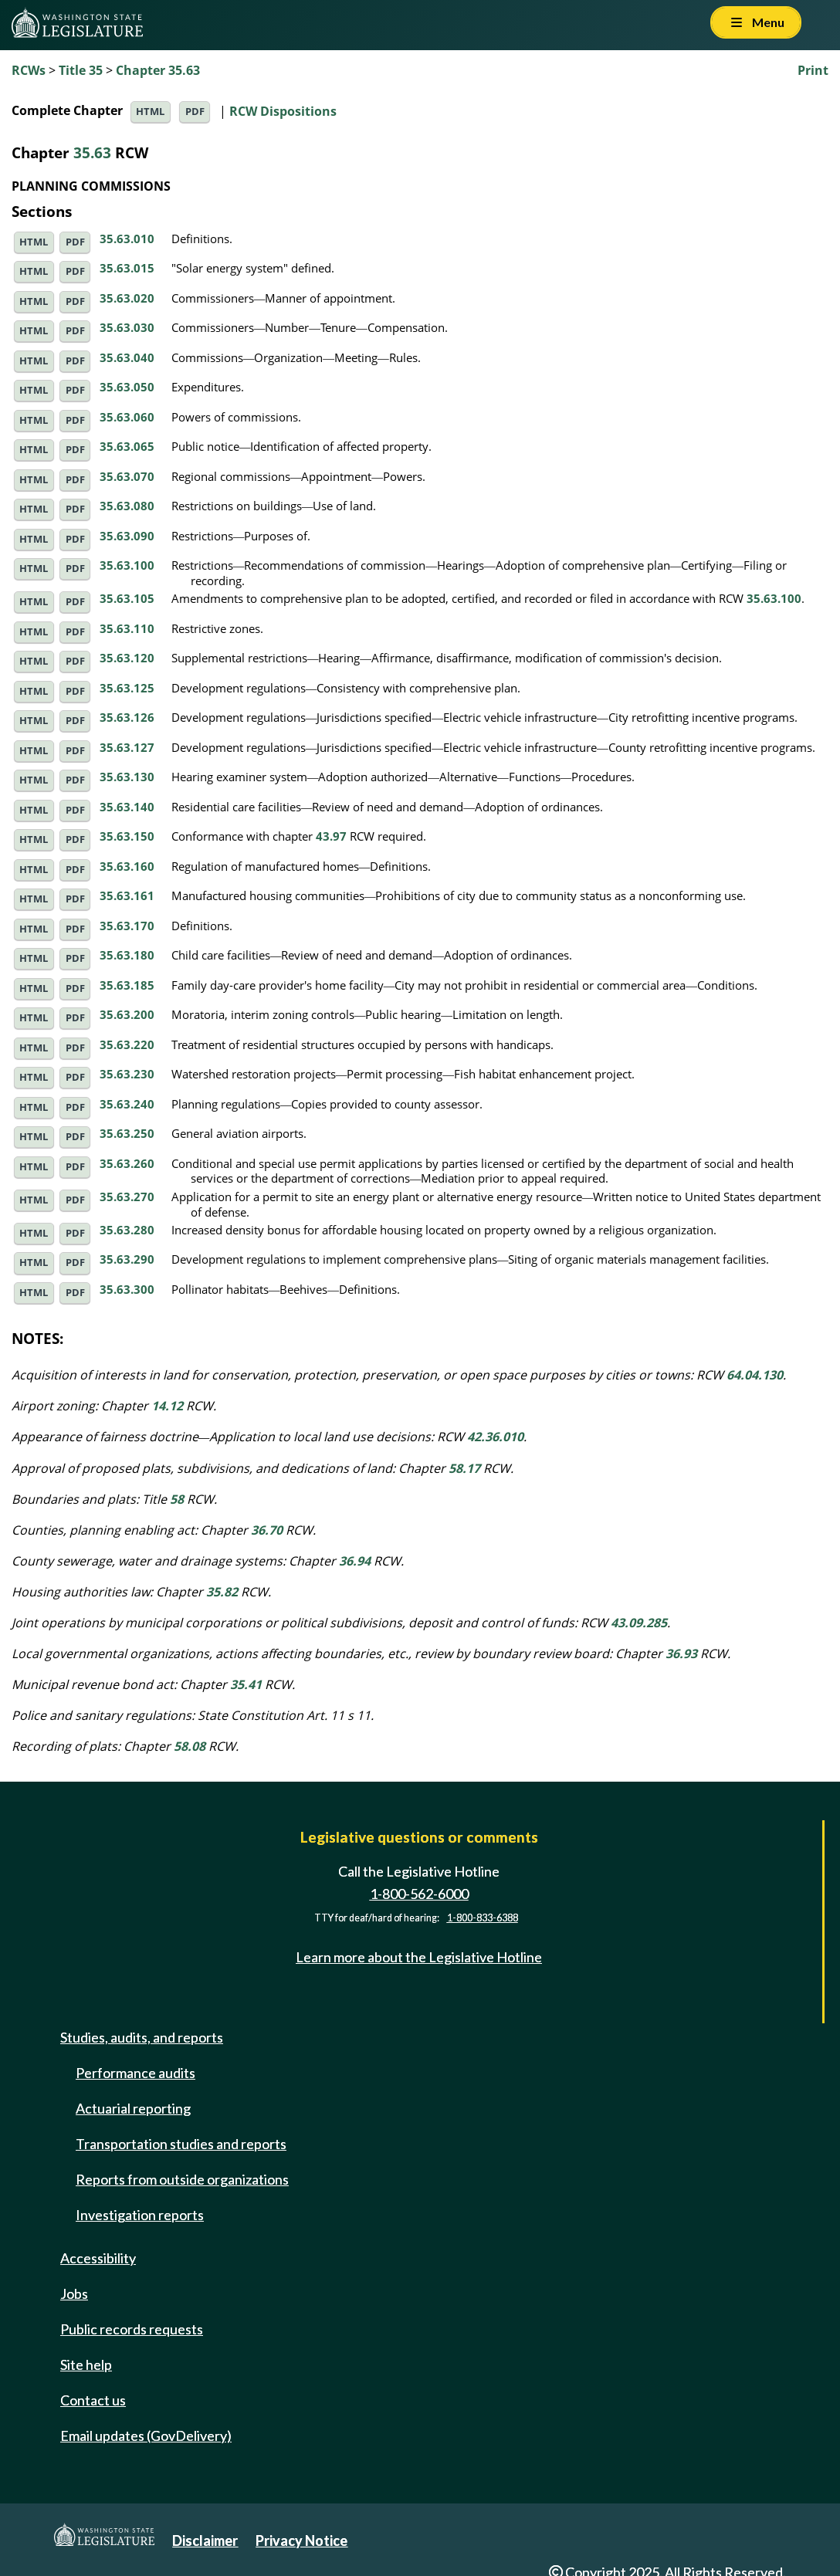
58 (177, 1499)
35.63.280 (127, 1229)
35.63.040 (127, 357)
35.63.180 (127, 955)
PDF (195, 111)
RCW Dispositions (283, 110)
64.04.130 (755, 1374)
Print (813, 70)
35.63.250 (127, 1133)
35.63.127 (127, 747)
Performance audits (135, 2072)
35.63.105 (127, 598)
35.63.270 (127, 1196)
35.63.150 (127, 836)
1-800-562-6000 (419, 1893)
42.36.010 (495, 1436)
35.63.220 (127, 1044)
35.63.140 (127, 806)
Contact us (93, 2400)
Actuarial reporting (133, 2108)
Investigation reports (140, 2214)
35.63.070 (127, 476)
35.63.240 (127, 1104)
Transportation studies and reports (181, 2143)
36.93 (681, 1653)
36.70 (267, 1530)
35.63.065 (127, 446)
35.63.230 (127, 1074)
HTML (150, 111)
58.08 (189, 1746)
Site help (86, 2364)
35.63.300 (127, 1289)
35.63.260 (127, 1163)
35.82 (222, 1591)
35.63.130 (127, 776)
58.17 (464, 1468)
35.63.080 (127, 505)
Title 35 (81, 70)
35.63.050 (127, 386)
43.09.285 (639, 1622)
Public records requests (131, 2328)
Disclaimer (205, 2540)
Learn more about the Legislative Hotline (419, 1956)
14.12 (167, 1405)
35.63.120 (127, 657)
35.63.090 (127, 535)
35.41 (246, 1684)
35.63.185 (127, 985)
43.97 (331, 836)
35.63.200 (127, 1014)
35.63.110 (127, 628)
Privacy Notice (301, 2540)
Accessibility (98, 2257)
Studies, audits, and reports (141, 2037)
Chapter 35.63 (158, 70)
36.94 (355, 1560)
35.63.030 (127, 327)
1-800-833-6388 (482, 1918)
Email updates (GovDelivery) (146, 2435)
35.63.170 (127, 925)
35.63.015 (127, 268)
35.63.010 (127, 238)
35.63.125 (127, 688)
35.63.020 (127, 298)
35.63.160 (127, 866)
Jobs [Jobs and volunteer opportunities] (74, 2293)
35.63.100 (127, 565)
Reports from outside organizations (182, 2179)
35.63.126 (127, 717)
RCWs (29, 70)
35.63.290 (127, 1259)
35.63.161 (127, 895)
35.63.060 (127, 417)
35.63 (92, 152)
